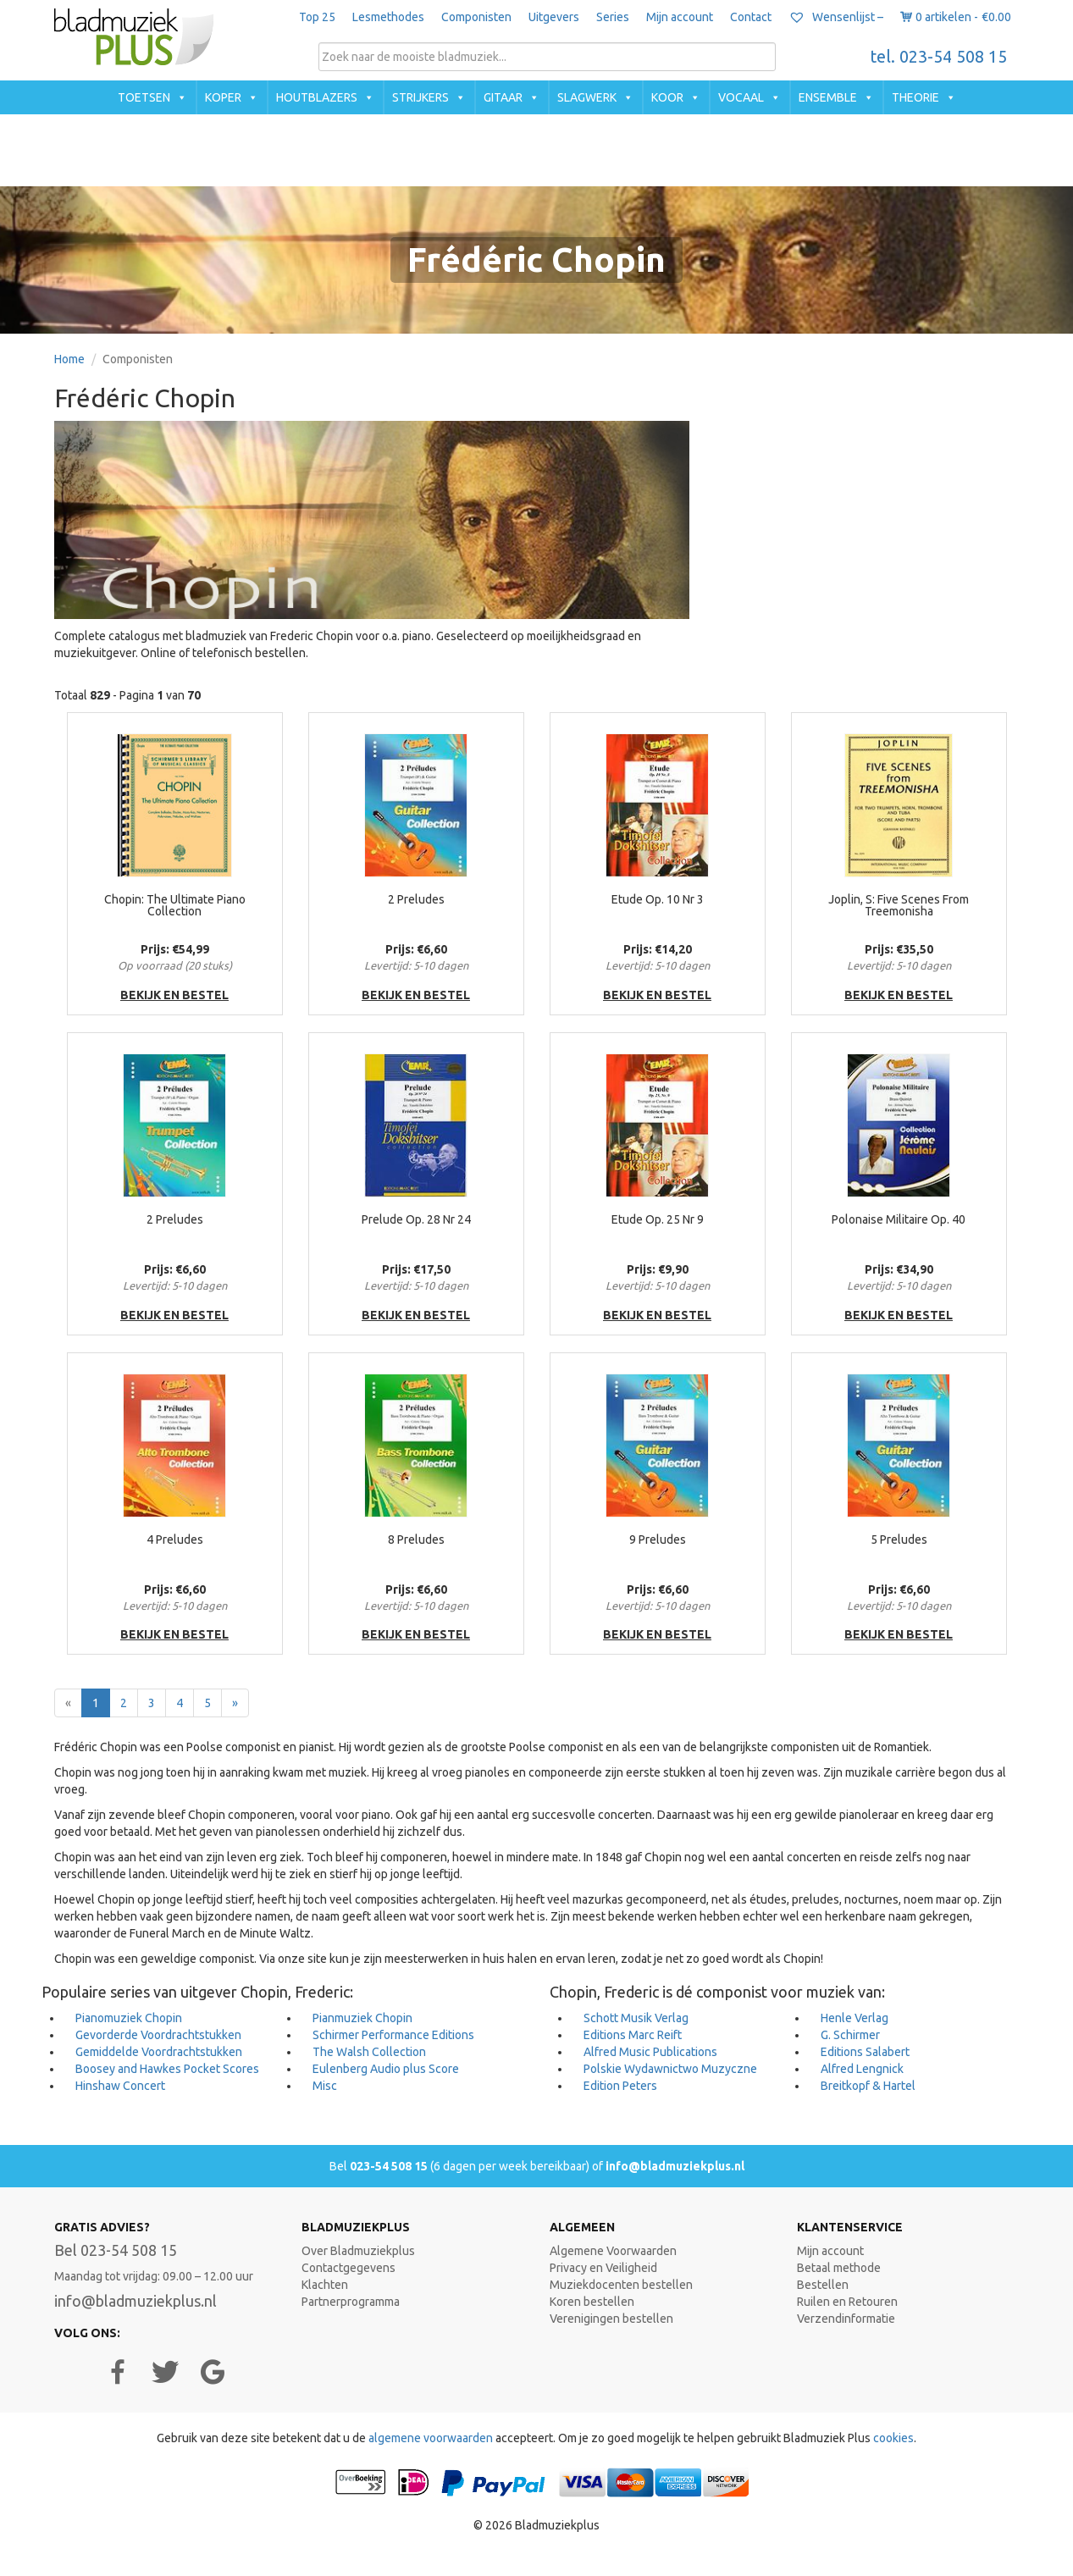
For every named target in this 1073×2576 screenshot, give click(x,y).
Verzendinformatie (846, 2318)
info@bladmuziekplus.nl (675, 2166)
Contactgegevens (348, 2268)
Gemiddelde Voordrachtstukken (158, 2052)
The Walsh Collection (369, 2052)
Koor (667, 97)
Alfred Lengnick (862, 2069)
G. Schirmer (850, 2035)
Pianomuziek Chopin (128, 2018)
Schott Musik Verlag (636, 2018)
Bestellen (823, 2284)
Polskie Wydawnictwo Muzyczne (670, 2069)
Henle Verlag (854, 2018)
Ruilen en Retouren (847, 2301)
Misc (324, 2085)
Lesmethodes (388, 17)
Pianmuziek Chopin (362, 2018)
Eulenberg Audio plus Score (385, 2069)
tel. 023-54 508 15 (939, 56)
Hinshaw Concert (120, 2085)
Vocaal (741, 97)
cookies (893, 2438)
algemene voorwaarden (430, 2438)
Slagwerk (587, 97)
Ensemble (828, 97)
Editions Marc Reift (633, 2035)
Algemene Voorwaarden (613, 2251)
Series (612, 17)
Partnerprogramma (350, 2301)
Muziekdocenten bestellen (621, 2284)
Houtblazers (316, 97)
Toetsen (144, 97)
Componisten (476, 17)
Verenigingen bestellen (611, 2318)
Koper (223, 97)
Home (69, 359)
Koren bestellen (592, 2301)
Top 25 (317, 17)
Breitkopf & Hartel (868, 2085)
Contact (751, 17)
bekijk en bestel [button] (174, 995)
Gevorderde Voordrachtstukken (158, 2035)
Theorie (915, 97)
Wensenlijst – (835, 17)
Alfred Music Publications (650, 2052)
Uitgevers (553, 17)
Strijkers (420, 97)
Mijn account (679, 17)
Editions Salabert (865, 2052)
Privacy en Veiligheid (603, 2268)
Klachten (324, 2284)
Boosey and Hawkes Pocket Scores (167, 2069)
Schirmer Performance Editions (393, 2035)
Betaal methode (839, 2268)
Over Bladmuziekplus (358, 2251)
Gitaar (503, 97)
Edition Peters (620, 2085)
